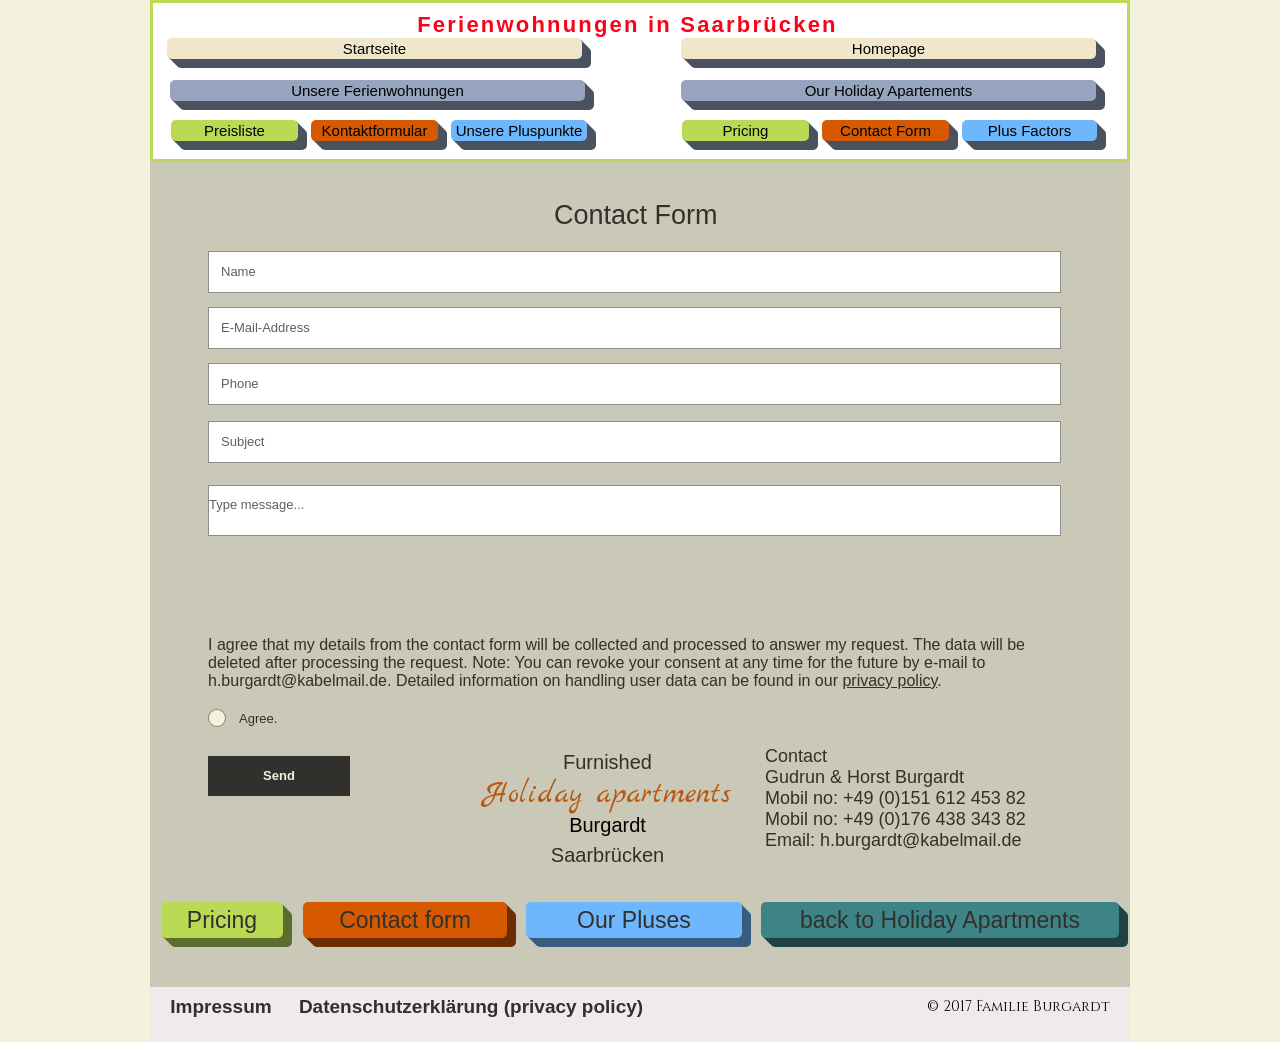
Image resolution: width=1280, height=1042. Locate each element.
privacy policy (889, 680)
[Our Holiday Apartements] (888, 90)
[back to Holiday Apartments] (940, 920)
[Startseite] (374, 48)
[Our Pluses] (634, 920)
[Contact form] (405, 920)
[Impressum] (221, 1007)
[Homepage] (888, 48)
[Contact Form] (885, 130)
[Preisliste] (234, 130)
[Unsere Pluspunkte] (519, 130)
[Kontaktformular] (374, 130)
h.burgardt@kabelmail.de (297, 680)
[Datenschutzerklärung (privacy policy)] (471, 1007)
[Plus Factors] (1029, 130)
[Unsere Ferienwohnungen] (377, 90)
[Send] (279, 776)
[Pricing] (745, 130)
